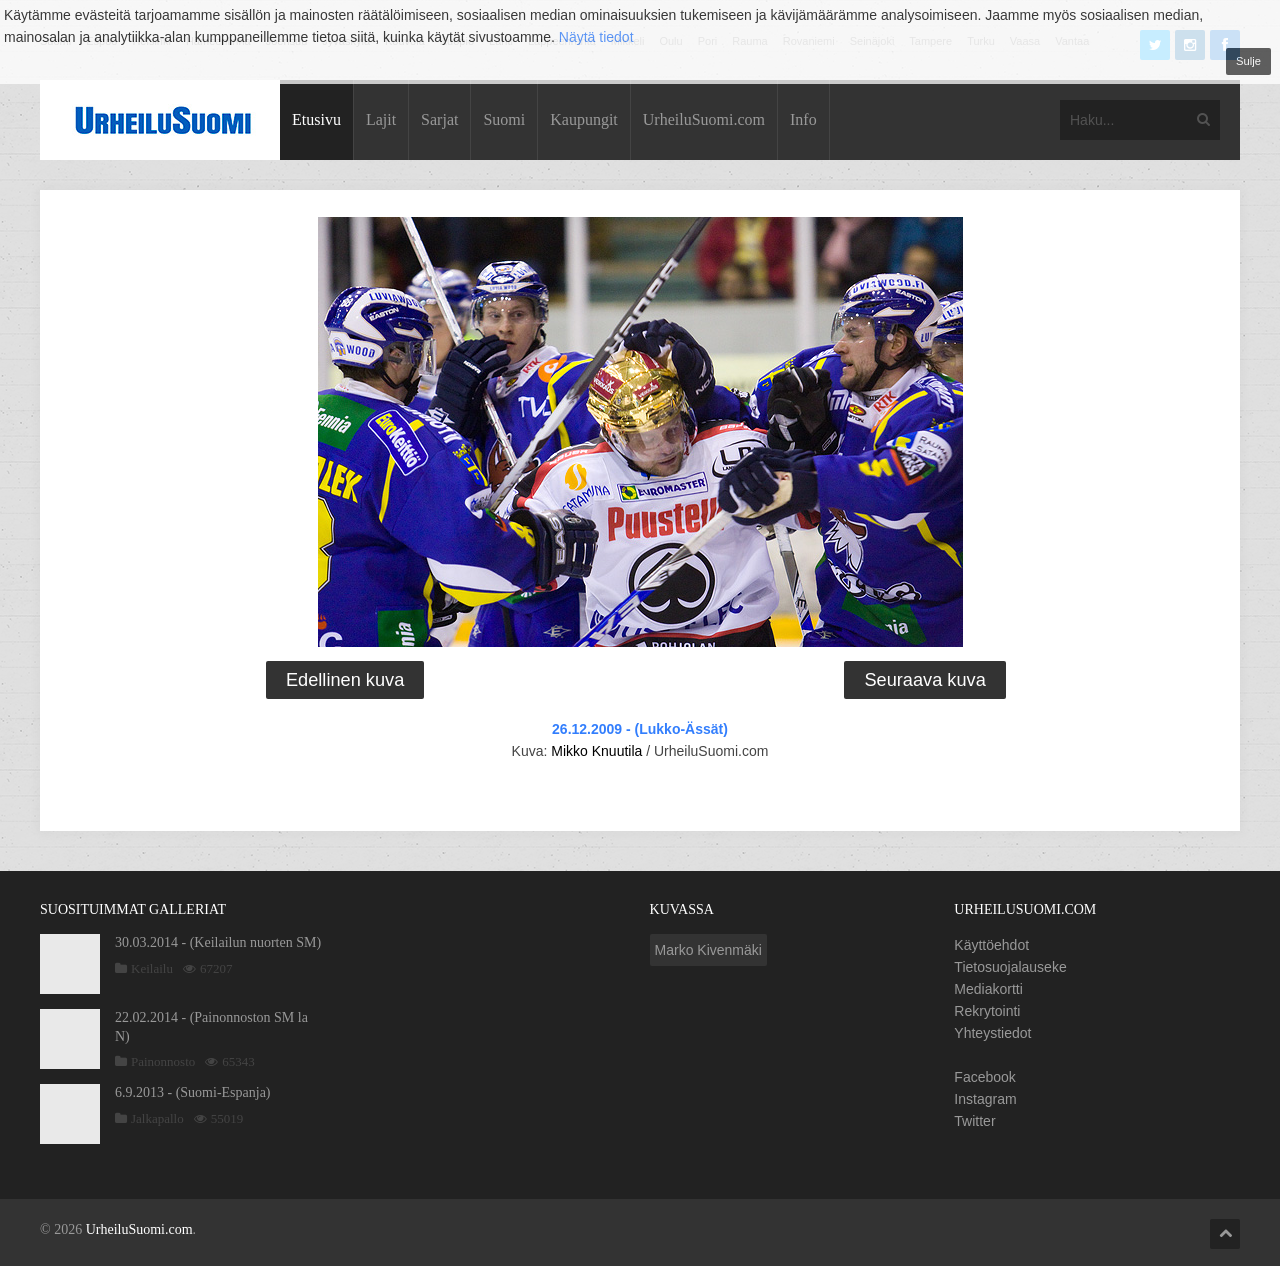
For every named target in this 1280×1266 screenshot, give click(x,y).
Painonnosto (163, 1061)
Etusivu (316, 119)
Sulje (1248, 61)
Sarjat (439, 119)
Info (803, 119)
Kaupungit (584, 119)
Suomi (504, 119)
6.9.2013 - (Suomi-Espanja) (193, 1092)
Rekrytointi (987, 1011)
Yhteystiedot (992, 1033)
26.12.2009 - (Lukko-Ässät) (640, 729)
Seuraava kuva (924, 680)
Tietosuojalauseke (1010, 967)
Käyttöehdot (991, 945)
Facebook (984, 1077)
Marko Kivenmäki (708, 950)
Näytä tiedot (596, 37)
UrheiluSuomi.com (704, 119)
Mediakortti (988, 989)
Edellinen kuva (345, 680)
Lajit (381, 119)
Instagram (985, 1099)
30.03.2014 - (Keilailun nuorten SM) (218, 942)
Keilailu (152, 968)
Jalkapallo (157, 1118)
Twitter (974, 1121)
